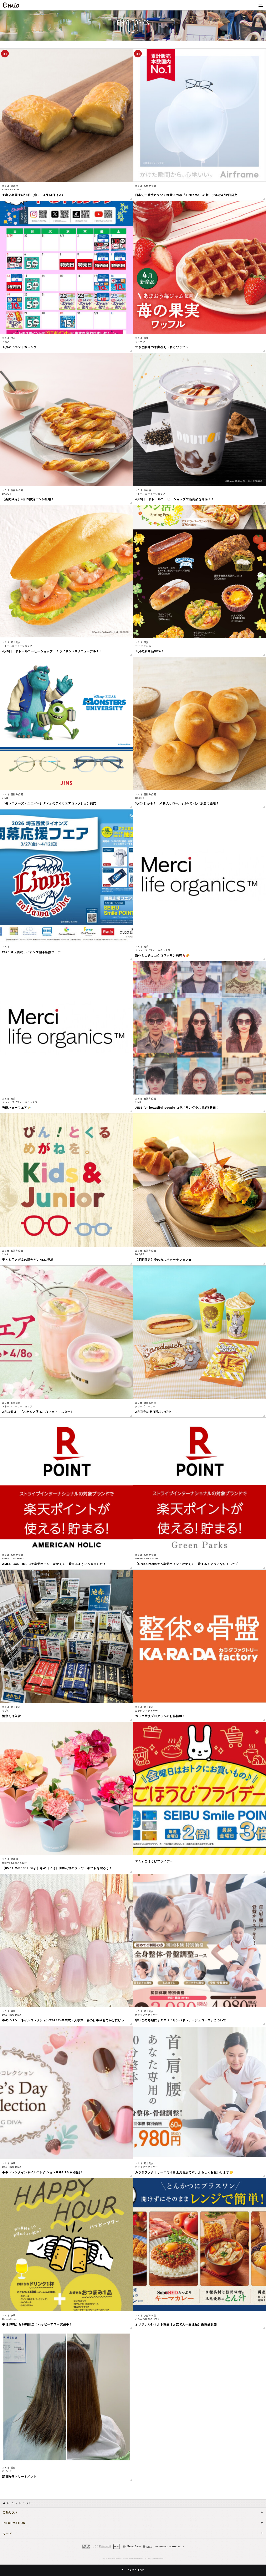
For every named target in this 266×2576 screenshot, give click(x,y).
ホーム (10, 2503)
